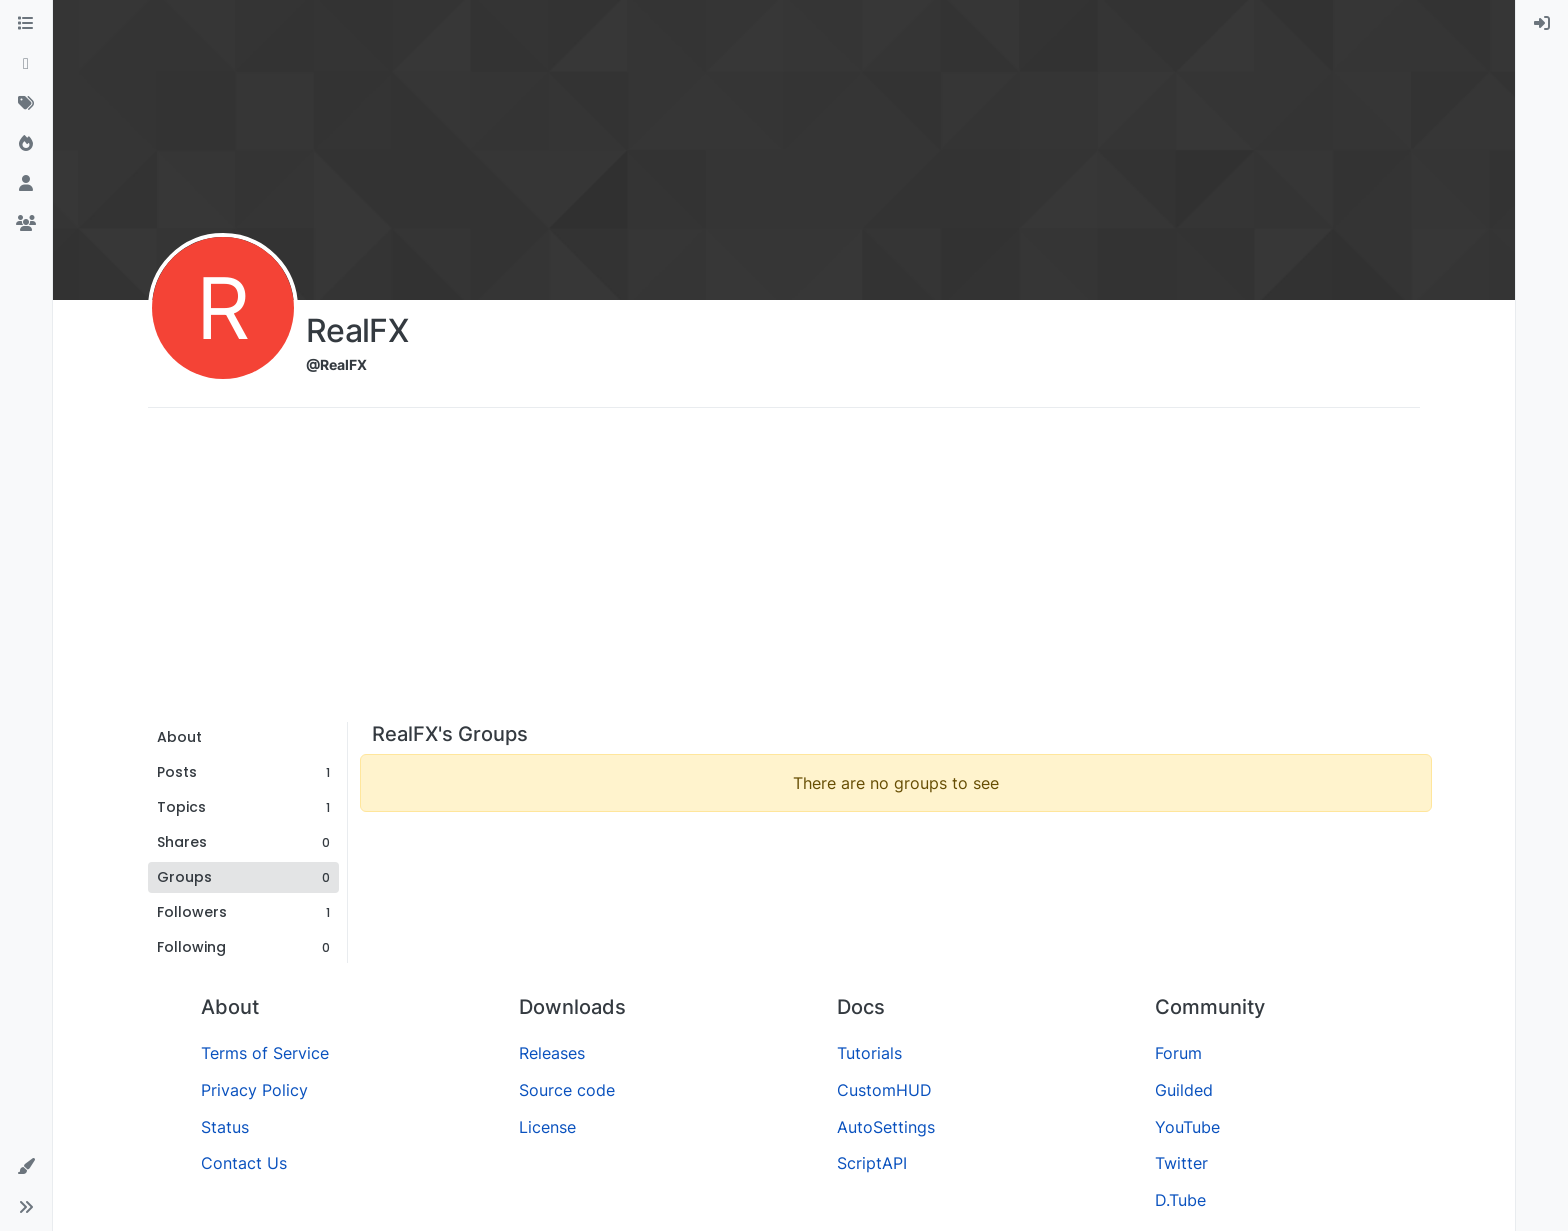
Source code (567, 1090)
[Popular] (26, 144)
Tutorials (869, 1053)
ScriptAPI (872, 1163)
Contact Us (244, 1163)
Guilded (1184, 1090)
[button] (26, 1167)
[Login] (1542, 24)
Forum (1178, 1053)
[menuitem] (1542, 24)
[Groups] (26, 224)
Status (225, 1127)
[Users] (26, 184)
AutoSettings (886, 1127)
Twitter (1181, 1163)
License (547, 1127)
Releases (552, 1053)
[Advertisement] (784, 572)
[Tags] (26, 104)
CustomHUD (884, 1090)
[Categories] (26, 24)
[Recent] (26, 64)
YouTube (1187, 1127)
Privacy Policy (254, 1090)
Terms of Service (265, 1053)
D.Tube (1180, 1200)
